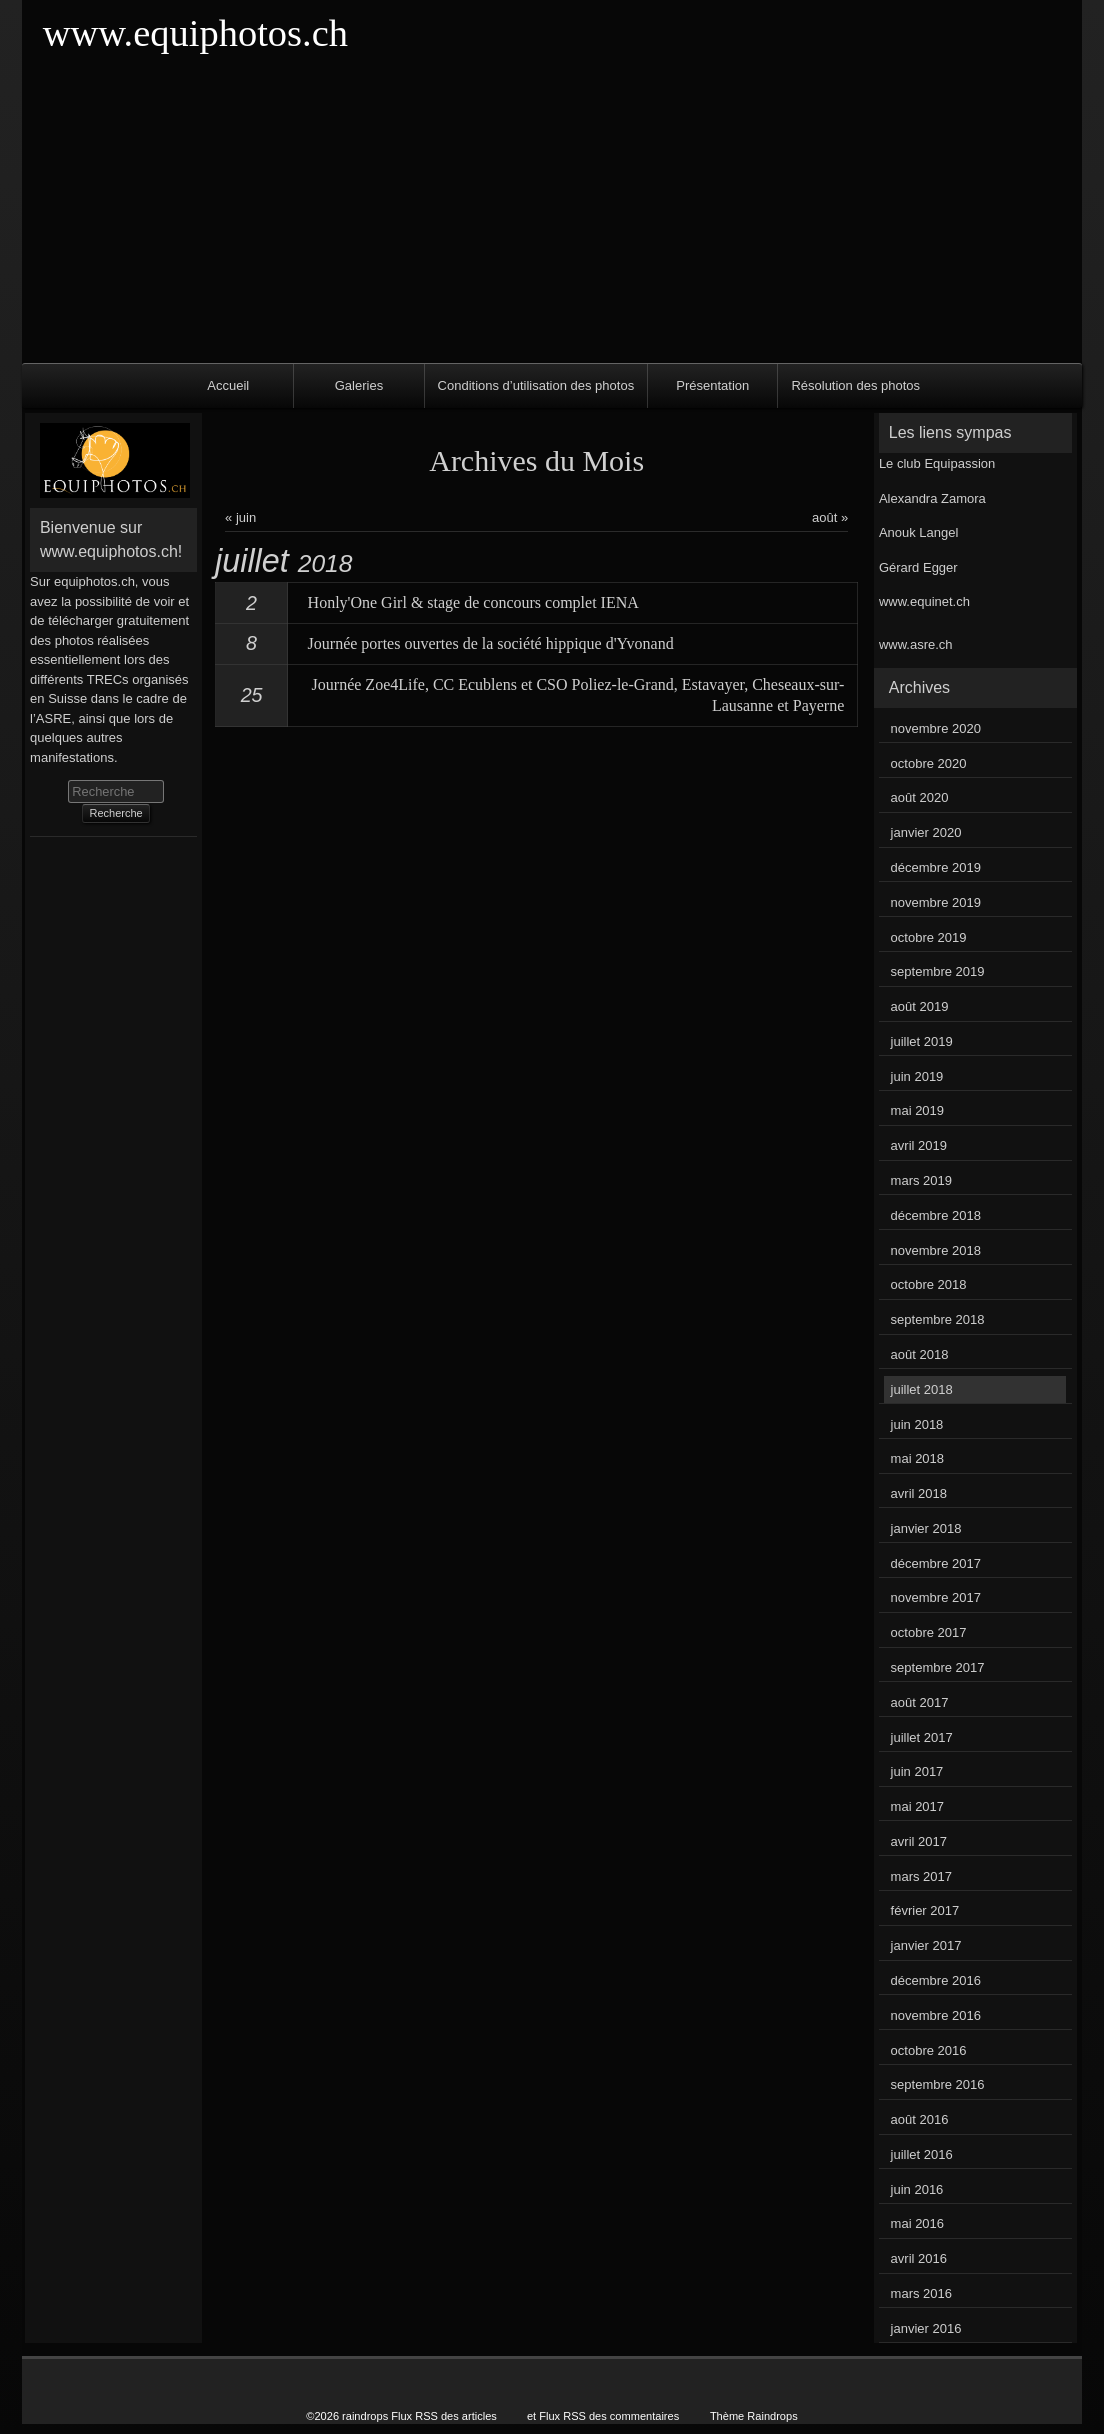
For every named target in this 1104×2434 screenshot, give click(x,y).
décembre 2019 (936, 867)
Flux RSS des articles (444, 2416)
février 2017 (925, 1910)
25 (252, 695)
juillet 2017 (922, 1737)
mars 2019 (921, 1180)
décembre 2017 (936, 1563)
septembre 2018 (938, 1319)
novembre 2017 (936, 1597)
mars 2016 (921, 2293)
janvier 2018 (926, 1528)
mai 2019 (917, 1110)
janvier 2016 (926, 2328)
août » (830, 517)
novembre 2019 (936, 902)
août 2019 (920, 1006)
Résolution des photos (855, 385)
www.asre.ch (916, 644)
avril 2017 (919, 1841)
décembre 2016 (936, 1980)
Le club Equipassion (937, 463)
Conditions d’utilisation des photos (536, 385)
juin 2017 (917, 1771)
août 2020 (920, 797)
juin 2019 (917, 1076)
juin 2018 (917, 1424)
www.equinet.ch (924, 601)
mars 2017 (921, 1876)
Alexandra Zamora (932, 498)
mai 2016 (917, 2223)
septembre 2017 (938, 1667)
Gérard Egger (918, 567)
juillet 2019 (922, 1041)
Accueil (228, 385)
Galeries (359, 385)
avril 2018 (919, 1493)
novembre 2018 (936, 1250)
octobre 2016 (929, 2050)
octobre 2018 (929, 1284)
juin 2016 (917, 2189)
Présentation (712, 385)
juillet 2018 (922, 1389)
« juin (240, 517)
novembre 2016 (936, 2015)
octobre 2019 (929, 937)
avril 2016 (919, 2258)
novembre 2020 (936, 728)
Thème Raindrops (754, 2416)
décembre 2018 (936, 1215)
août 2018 (920, 1354)
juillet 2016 (922, 2154)
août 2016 (920, 2119)
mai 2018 (917, 1458)
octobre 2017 (929, 1632)
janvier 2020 (926, 832)
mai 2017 (917, 1806)
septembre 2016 (938, 2084)
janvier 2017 (926, 1945)
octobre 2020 (929, 763)
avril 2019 (919, 1145)
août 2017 (920, 1702)
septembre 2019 (938, 971)
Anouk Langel (919, 532)
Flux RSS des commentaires (609, 2416)
